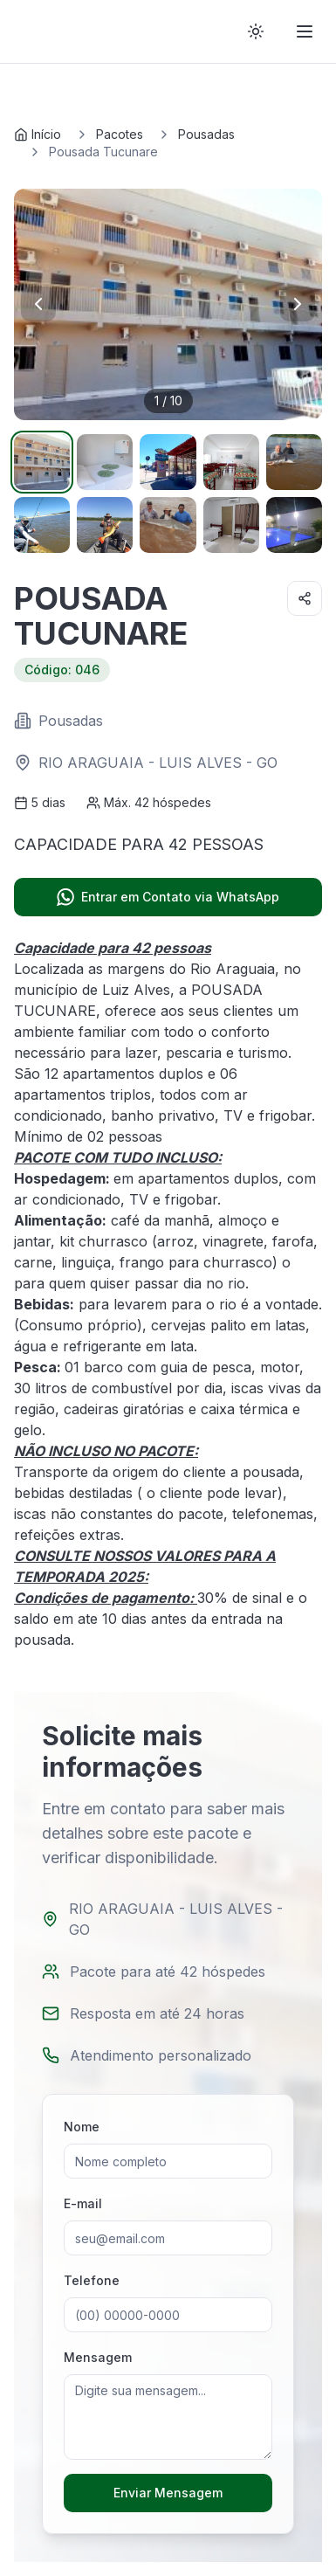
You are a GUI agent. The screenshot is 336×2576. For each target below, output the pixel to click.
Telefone (92, 2280)
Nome (81, 2126)
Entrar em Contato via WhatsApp (168, 897)
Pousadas (206, 134)
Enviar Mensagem (168, 2492)
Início (37, 134)
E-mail (83, 2203)
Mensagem (98, 2357)
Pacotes (119, 134)
